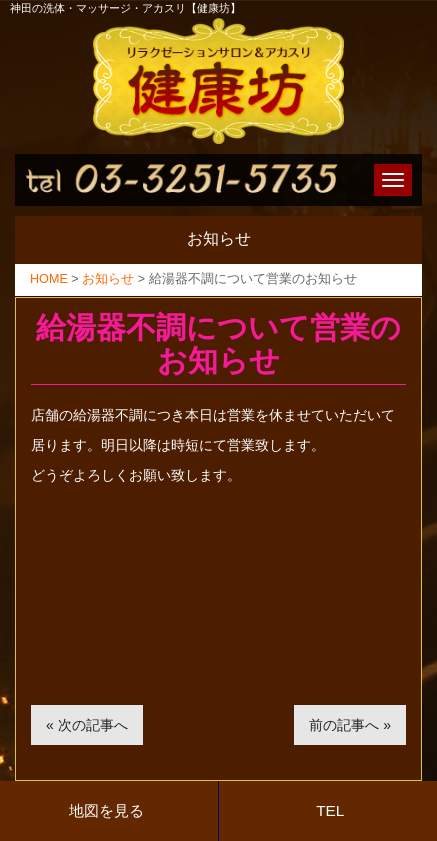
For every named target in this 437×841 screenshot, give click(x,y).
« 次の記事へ (87, 725)
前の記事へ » (350, 725)
